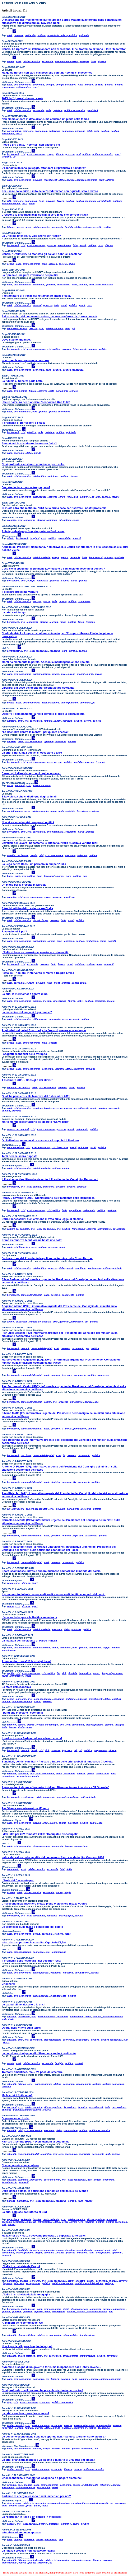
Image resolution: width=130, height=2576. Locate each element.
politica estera (23, 87)
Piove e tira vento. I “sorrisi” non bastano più (31, 144)
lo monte (66, 1535)
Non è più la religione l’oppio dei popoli (27, 2346)
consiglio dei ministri (18, 1087)
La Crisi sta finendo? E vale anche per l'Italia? (31, 235)
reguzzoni (103, 1375)
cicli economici (15, 2425)
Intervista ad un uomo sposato (21, 2532)
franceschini (78, 1229)
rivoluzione (92, 941)
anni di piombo (15, 811)
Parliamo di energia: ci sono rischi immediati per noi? (36, 2496)
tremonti (6, 156)
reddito (107, 227)
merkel (80, 674)
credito (30, 1724)
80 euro (11, 227)
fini (64, 1673)
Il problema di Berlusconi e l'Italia (23, 422)
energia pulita (103, 2425)
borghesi (34, 538)
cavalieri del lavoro (17, 855)
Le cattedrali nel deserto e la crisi (23, 2004)
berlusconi (13, 154)
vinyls (28, 1676)
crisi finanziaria (22, 411)
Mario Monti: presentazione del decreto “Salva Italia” (36, 1121)
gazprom (120, 2503)
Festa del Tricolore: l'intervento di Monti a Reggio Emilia (38, 972)
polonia (109, 557)
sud (85, 876)
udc (96, 1402)
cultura (37, 1001)
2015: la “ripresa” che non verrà (22, 98)
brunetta (35, 2250)
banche (11, 2201)
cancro (11, 2524)
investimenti (50, 180)
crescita (33, 328)
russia (45, 2505)
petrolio (99, 84)
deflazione (54, 131)
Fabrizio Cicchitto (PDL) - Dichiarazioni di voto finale (35, 2141)
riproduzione (23, 1776)
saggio (106, 1647)
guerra (46, 601)
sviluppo (90, 1069)
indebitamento (58, 1996)
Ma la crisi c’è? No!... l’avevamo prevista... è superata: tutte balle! (44, 2235)
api (8, 1509)
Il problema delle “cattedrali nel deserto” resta (31, 1960)
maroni (60, 876)
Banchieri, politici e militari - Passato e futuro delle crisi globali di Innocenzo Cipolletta (57, 1761)
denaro (26, 1583)
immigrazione (87, 2335)
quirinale (84, 35)
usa (100, 1823)
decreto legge (40, 920)
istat (89, 131)
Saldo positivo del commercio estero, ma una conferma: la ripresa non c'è (49, 316)
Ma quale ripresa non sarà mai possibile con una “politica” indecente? (47, 72)
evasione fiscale (42, 1108)
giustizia (31, 432)
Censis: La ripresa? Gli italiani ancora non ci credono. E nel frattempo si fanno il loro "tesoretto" (64, 49)
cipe (9, 2402)
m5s (40, 432)
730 (9, 201)
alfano (10, 1321)
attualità (11, 2016)
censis (10, 61)
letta (75, 245)
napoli (5, 1676)
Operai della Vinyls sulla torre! (21, 2027)
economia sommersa (66, 61)
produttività (104, 201)
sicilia (103, 941)
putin (37, 2505)
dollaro (37, 2448)
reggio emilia (79, 983)
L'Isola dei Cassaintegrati (18, 1880)
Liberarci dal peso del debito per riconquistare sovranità (38, 687)
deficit (59, 1773)
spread (98, 674)
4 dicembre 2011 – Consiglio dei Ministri (27, 1080)
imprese (68, 1108)
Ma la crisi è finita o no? (17, 2095)
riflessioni (60, 741)
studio (72, 264)
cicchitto (46, 2154)
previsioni (92, 110)
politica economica (74, 110)
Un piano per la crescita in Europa (24, 884)
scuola (47, 2109)
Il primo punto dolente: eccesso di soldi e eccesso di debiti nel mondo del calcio (53, 1594)
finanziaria (42, 580)
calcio (10, 1583)
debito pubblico (69, 702)
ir (62, 1428)
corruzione (13, 580)
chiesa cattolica (26, 2335)
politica (41, 35)
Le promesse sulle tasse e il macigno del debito (32, 1926)
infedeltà (29, 2539)
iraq (45, 1823)
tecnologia (104, 2428)
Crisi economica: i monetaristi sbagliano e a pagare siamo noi (42, 2477)
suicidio (70, 811)
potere (87, 721)
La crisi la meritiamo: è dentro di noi (25, 994)
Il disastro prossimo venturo (20, 591)
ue (14, 156)
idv (74, 1482)
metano (42, 2524)
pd (93, 497)
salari (55, 2487)
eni (111, 2503)
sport (35, 1583)
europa (50, 154)
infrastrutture (45, 2222)
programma (100, 1750)
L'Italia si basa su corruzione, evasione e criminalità (35, 952)
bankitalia (23, 2179)
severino (89, 762)
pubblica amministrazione (27, 2109)
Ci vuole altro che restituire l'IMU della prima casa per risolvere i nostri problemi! (54, 508)
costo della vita (51, 2219)
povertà (97, 227)
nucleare (66, 2428)
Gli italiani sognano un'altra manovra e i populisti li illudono (40, 1140)
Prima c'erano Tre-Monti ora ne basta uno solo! (32, 1240)
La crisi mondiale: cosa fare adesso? (25, 2413)
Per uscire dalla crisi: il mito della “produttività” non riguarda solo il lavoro (50, 191)
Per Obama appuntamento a (25, 1808)
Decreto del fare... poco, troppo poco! (26, 487)
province (16, 1110)
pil (73, 328)
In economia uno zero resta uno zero (25, 360)
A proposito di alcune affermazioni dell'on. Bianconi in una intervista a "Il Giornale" (55, 1787)
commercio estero (17, 328)
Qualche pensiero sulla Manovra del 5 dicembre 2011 (36, 1096)
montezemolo (9, 2562)
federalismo (118, 2309)
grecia (51, 941)
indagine (84, 61)
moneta (66, 2448)
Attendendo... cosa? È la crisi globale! (26, 1661)
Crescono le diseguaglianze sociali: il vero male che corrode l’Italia (45, 214)
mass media (57, 811)
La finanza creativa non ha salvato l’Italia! (28, 2550)
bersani (25, 1348)
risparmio (79, 1069)
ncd (78, 154)
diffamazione (40, 1019)
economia (47, 61)
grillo (62, 497)
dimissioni (48, 1186)
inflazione (80, 131)
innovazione (59, 1001)
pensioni (114, 1108)
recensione (95, 1647)
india (4, 2505)
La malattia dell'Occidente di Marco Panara (29, 1640)
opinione (57, 110)
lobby (57, 721)
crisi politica (53, 349)
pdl (98, 497)
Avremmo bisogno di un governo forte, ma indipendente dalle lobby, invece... (51, 2367)
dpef (89, 2179)
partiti (74, 580)
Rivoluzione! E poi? (14, 931)
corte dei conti (52, 2179)
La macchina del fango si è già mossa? (27, 1012)
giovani (109, 1724)
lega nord (49, 876)
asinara (11, 1892)
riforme (110, 180)
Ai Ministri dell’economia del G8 (22, 2322)
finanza (81, 1773)
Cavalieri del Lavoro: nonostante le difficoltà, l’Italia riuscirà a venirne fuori (50, 842)
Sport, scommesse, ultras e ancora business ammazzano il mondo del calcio (51, 1571)
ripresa (102, 61)
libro (74, 1647)
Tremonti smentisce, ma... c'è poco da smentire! (33, 2072)
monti (83, 245)
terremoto (112, 2356)
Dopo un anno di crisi (15, 2118)
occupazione (81, 1846)
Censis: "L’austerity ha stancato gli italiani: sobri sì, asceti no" (42, 254)
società (63, 264)
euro (34, 411)
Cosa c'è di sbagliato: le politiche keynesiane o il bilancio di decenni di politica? (53, 568)
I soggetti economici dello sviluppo (24, 1053)
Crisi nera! (8, 1983)
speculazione (9, 1650)
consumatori (14, 131)
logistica (116, 1699)
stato (31, 203)
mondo (89, 84)
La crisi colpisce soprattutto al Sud (24, 2212)
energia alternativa (66, 84)
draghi (55, 674)
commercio (13, 1869)
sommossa (84, 601)
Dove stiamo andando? (17, 339)
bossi (10, 876)
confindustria (14, 651)
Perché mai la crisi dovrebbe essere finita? (29, 443)
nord (68, 876)
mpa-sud (78, 1535)
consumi (19, 785)
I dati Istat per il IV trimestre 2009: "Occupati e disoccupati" (40, 1834)
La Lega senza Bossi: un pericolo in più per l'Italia (34, 864)
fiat (58, 1673)
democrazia (49, 1797)
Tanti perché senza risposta (19, 1156)
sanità (93, 1823)
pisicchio (86, 1509)
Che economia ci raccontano (20, 2165)
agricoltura (13, 2219)
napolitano (75, 1210)
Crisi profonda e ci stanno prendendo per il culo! (33, 464)
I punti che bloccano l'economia (22, 1712)
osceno (22, 2562)
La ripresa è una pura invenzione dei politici (30, 275)
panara (83, 1647)
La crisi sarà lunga (13, 612)
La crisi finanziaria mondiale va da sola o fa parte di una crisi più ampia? (48, 2459)
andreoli (11, 741)
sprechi (77, 538)
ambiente (26, 2219)
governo (18, 35)
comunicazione (15, 1147)
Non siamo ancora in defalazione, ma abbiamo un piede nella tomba (45, 119)
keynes (65, 580)
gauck (64, 557)
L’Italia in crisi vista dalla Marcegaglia (26, 2294)
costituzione (27, 1797)
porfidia (78, 762)
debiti (55, 1647)
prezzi (19, 133)
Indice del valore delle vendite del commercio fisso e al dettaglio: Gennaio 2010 (53, 1857)
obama (62, 1823)
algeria (10, 2503)
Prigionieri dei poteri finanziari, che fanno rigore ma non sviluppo (44, 1030)
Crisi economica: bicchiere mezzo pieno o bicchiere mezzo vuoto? (44, 1903)
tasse (76, 520)
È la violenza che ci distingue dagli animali (29, 796)
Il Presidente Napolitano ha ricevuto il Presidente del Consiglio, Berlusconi (50, 1179)
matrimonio (51, 2539)
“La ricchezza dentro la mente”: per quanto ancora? (35, 732)
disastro (80, 2281)
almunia (11, 2485)
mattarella (30, 35)
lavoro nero (76, 2222)
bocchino (26, 1455)
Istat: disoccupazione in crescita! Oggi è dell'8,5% (34, 1942)
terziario (47, 1701)
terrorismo (82, 811)
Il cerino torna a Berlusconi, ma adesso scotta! (32, 1738)
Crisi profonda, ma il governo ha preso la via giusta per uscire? (42, 2390)
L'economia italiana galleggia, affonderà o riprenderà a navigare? (44, 167)
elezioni (37, 305)
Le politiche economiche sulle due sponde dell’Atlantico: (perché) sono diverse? (54, 2436)
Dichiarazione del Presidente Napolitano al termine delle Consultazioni (47, 1258)
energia (50, 84)
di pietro (55, 1482)
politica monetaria (82, 2448)
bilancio (11, 1724)
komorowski (95, 557)
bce (20, 2485)
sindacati (100, 1001)
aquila (10, 1673)
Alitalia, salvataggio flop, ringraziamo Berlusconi (33, 531)
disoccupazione (94, 1724)
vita (61, 2539)
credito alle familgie (47, 1724)
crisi (9, 35)
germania (75, 557)
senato (74, 391)
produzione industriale (101, 284)
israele (53, 1823)
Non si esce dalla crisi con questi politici (28, 822)
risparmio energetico (85, 2428)
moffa (68, 1428)
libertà (71, 1001)
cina (19, 2503)
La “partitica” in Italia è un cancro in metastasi (31, 2516)
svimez (11, 2224)
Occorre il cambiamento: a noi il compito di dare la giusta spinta (43, 713)
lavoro (60, 201)
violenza (94, 811)
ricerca (53, 264)
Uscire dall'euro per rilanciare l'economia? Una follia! (36, 402)
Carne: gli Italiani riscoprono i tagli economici (31, 773)
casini (47, 1402)
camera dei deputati (18, 1129)
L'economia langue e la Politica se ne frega (29, 1617)
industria (59, 1069)
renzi (35, 87)
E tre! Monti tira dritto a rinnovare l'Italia (27, 908)
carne (10, 785)
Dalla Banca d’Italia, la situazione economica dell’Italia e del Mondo (45, 2190)
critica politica (40, 1972)
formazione (70, 2107)
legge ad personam (112, 1673)
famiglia (69, 227)
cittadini (11, 721)
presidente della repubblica (62, 35)
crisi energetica (38, 2503)
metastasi (54, 2524)
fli (64, 1455)
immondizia (85, 1673)
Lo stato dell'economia (16, 1687)
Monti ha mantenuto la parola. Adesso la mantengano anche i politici (46, 662)
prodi (82, 305)
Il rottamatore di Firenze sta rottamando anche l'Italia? (36, 295)
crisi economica (31, 61)
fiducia (60, 154)
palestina (73, 1823)
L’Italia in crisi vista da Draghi (21, 2266)
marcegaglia (66, 1915)
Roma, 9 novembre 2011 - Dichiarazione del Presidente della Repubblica (48, 1197)
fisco (41, 201)
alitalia (10, 538)
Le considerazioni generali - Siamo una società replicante (39, 2053)
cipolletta (23, 1773)
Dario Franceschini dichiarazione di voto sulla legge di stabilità (42, 1219)
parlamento (62, 391)
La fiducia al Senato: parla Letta (22, 381)
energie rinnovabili (98, 2503)
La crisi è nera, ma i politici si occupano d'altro (32, 752)
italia (93, 61)
